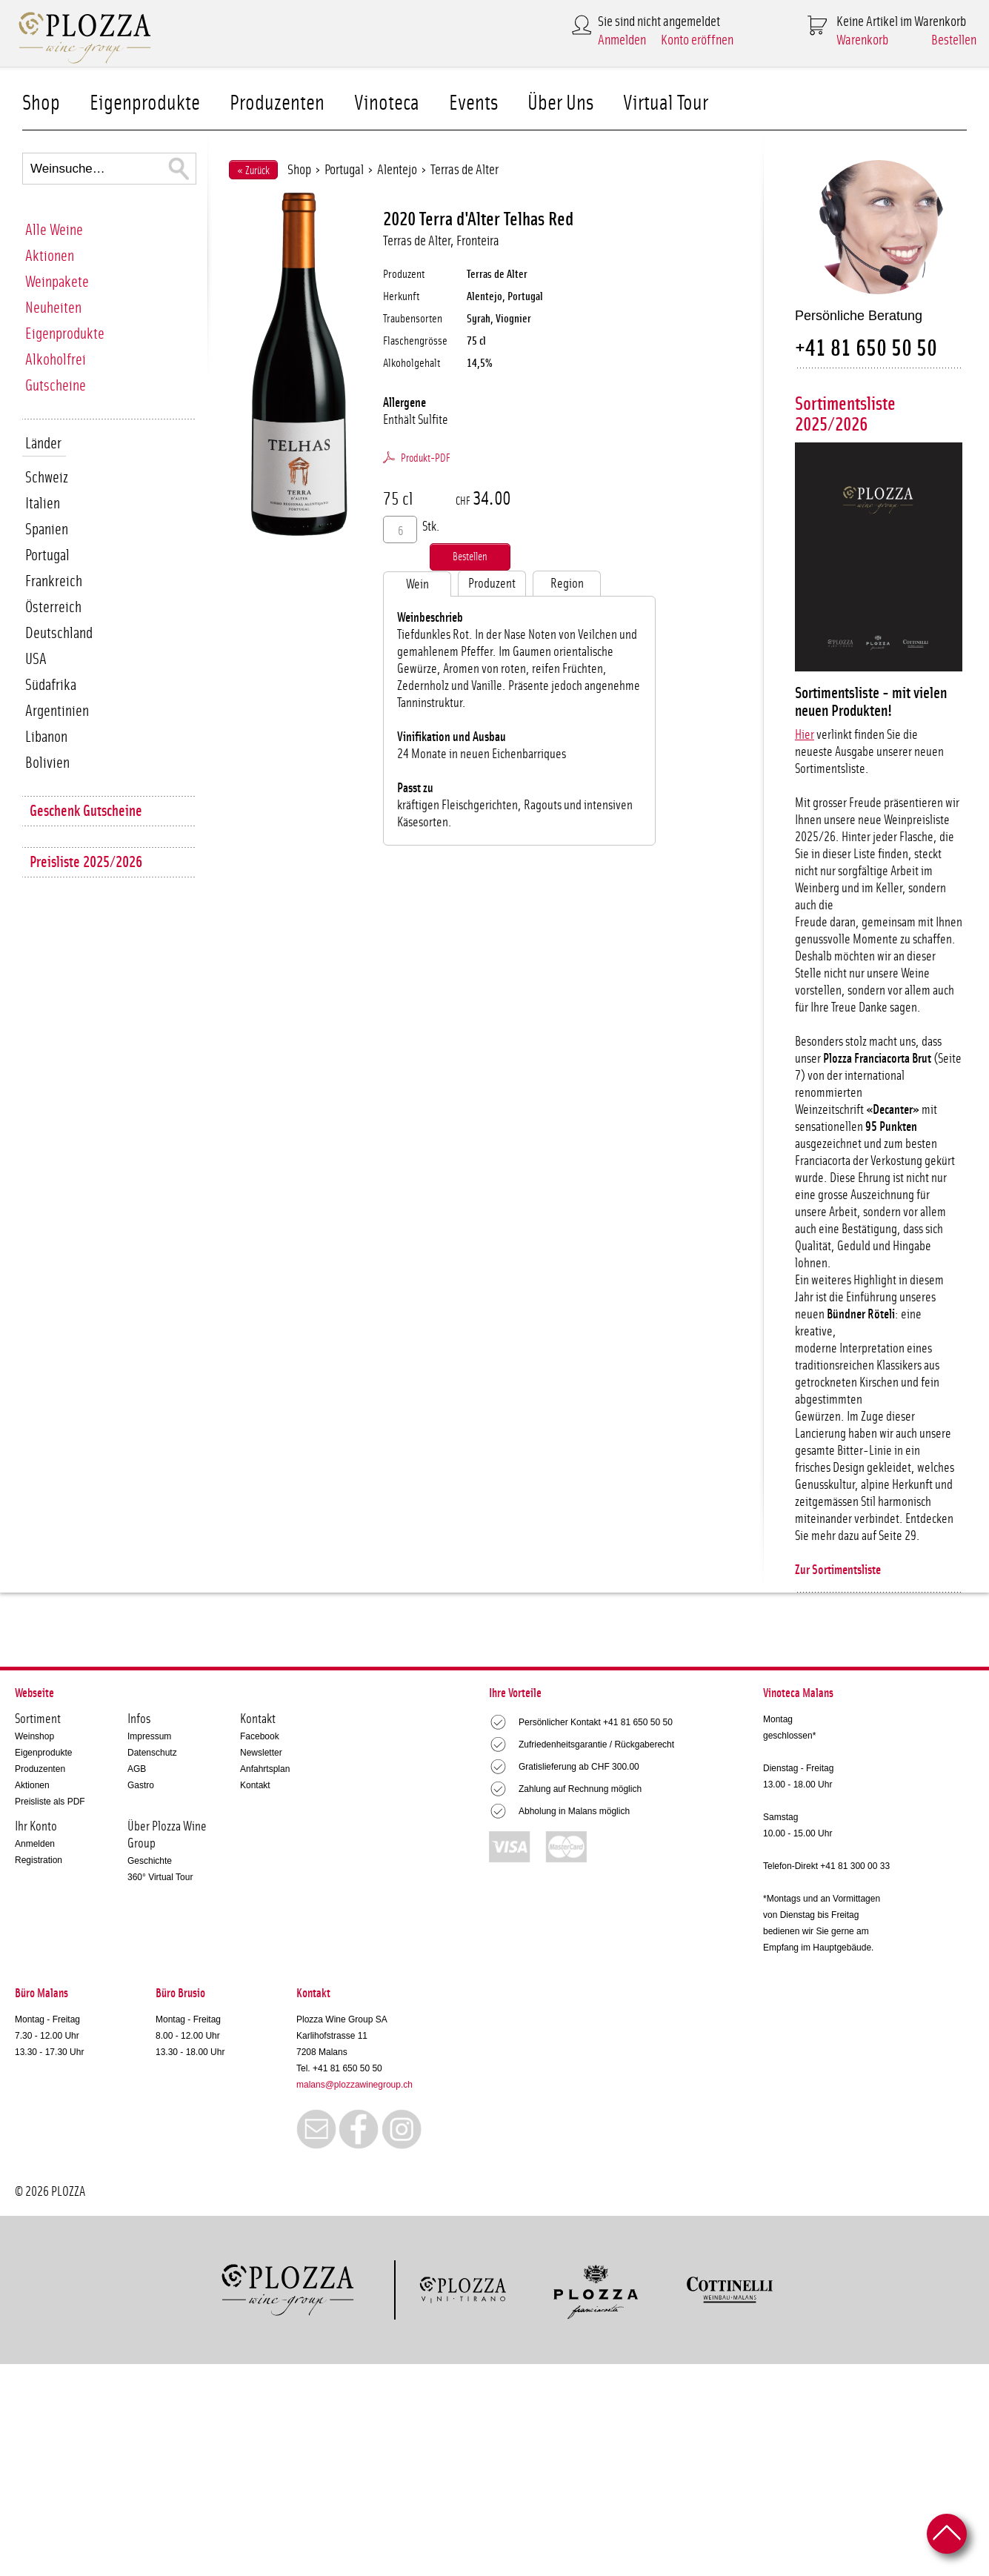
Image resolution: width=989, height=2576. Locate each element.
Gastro (140, 1785)
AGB (136, 1769)
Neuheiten (53, 308)
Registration (38, 1860)
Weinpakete (57, 282)
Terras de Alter (464, 170)
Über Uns (560, 103)
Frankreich (53, 581)
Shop (41, 103)
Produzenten (277, 103)
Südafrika (50, 685)
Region (567, 584)
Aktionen (49, 256)
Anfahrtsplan (265, 1769)
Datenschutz (152, 1752)
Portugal (47, 555)
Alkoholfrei (55, 360)
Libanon (46, 737)
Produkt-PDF (425, 458)
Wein (417, 584)
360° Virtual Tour (160, 1877)
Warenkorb (862, 40)
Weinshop (34, 1736)
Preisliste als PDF (50, 1801)
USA (36, 659)
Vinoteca (386, 103)
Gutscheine (55, 386)
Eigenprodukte (145, 103)
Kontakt (255, 1785)
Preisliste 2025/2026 (86, 862)
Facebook (259, 1736)
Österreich (53, 607)
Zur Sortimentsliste (838, 1570)
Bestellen (953, 40)
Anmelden (622, 40)
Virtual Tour (665, 103)
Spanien (46, 529)
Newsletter (261, 1752)
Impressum (149, 1736)
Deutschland (59, 633)
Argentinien (57, 711)
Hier (804, 735)
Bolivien (47, 763)
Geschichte (149, 1861)
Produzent (492, 584)
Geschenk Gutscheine (86, 811)
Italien (42, 503)
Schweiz (46, 477)
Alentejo (397, 170)
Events (473, 103)
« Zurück (253, 170)
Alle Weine (54, 230)
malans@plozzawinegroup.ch (354, 2084)
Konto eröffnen (697, 40)
